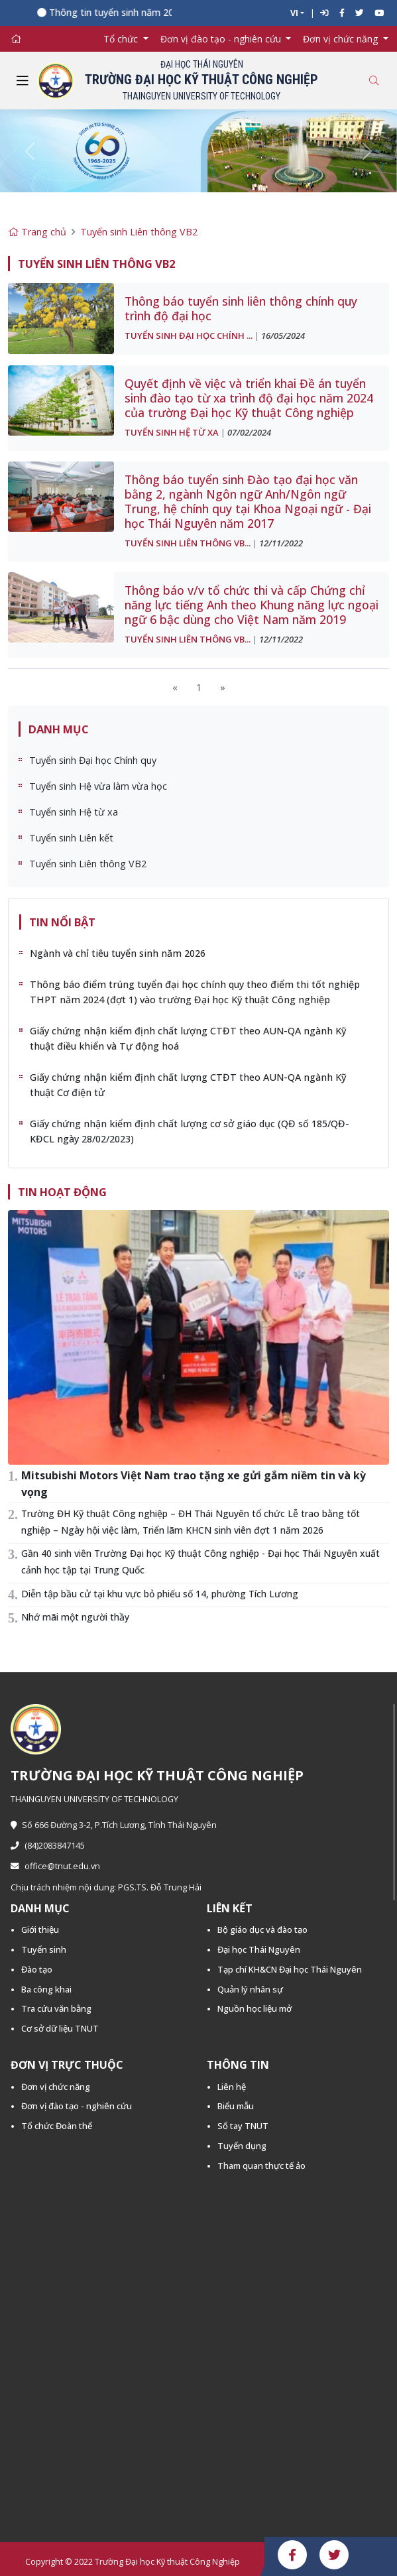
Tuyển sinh (43, 1949)
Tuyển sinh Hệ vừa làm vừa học (98, 786)
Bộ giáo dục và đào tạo (262, 1929)
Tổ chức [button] (122, 38)
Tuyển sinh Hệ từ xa (172, 432)
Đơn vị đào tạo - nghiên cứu (76, 2106)
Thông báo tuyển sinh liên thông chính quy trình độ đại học (241, 308)
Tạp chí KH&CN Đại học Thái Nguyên (289, 1969)
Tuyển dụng (241, 2146)
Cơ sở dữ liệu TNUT (60, 2028)
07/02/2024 (249, 432)
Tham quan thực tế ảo (261, 2166)
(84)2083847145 (48, 1845)
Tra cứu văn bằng (56, 2008)
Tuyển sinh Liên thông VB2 (139, 231)
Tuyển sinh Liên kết (71, 837)
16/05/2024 (283, 335)
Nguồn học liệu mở (254, 2008)
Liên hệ (231, 2087)
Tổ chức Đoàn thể (56, 2126)
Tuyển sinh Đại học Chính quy (92, 760)
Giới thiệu (40, 1929)
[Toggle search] (374, 80)
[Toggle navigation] (22, 81)
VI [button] (294, 13)
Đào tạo (36, 1969)
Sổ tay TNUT (242, 2126)
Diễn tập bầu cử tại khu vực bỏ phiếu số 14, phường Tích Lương (159, 1593)
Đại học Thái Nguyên (258, 1949)
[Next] (222, 687)
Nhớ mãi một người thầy (75, 1617)
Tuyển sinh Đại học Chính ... (189, 335)
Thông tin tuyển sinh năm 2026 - (123, 12)
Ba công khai (46, 1989)
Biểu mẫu (235, 2106)
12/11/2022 (281, 543)
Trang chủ (37, 231)
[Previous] (175, 687)
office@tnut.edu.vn (55, 1866)
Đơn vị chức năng (55, 2087)
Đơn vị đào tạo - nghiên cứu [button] (222, 38)
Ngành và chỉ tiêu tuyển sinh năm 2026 (117, 953)
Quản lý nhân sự (250, 1989)
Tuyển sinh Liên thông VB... (188, 543)
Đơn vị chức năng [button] (341, 38)
